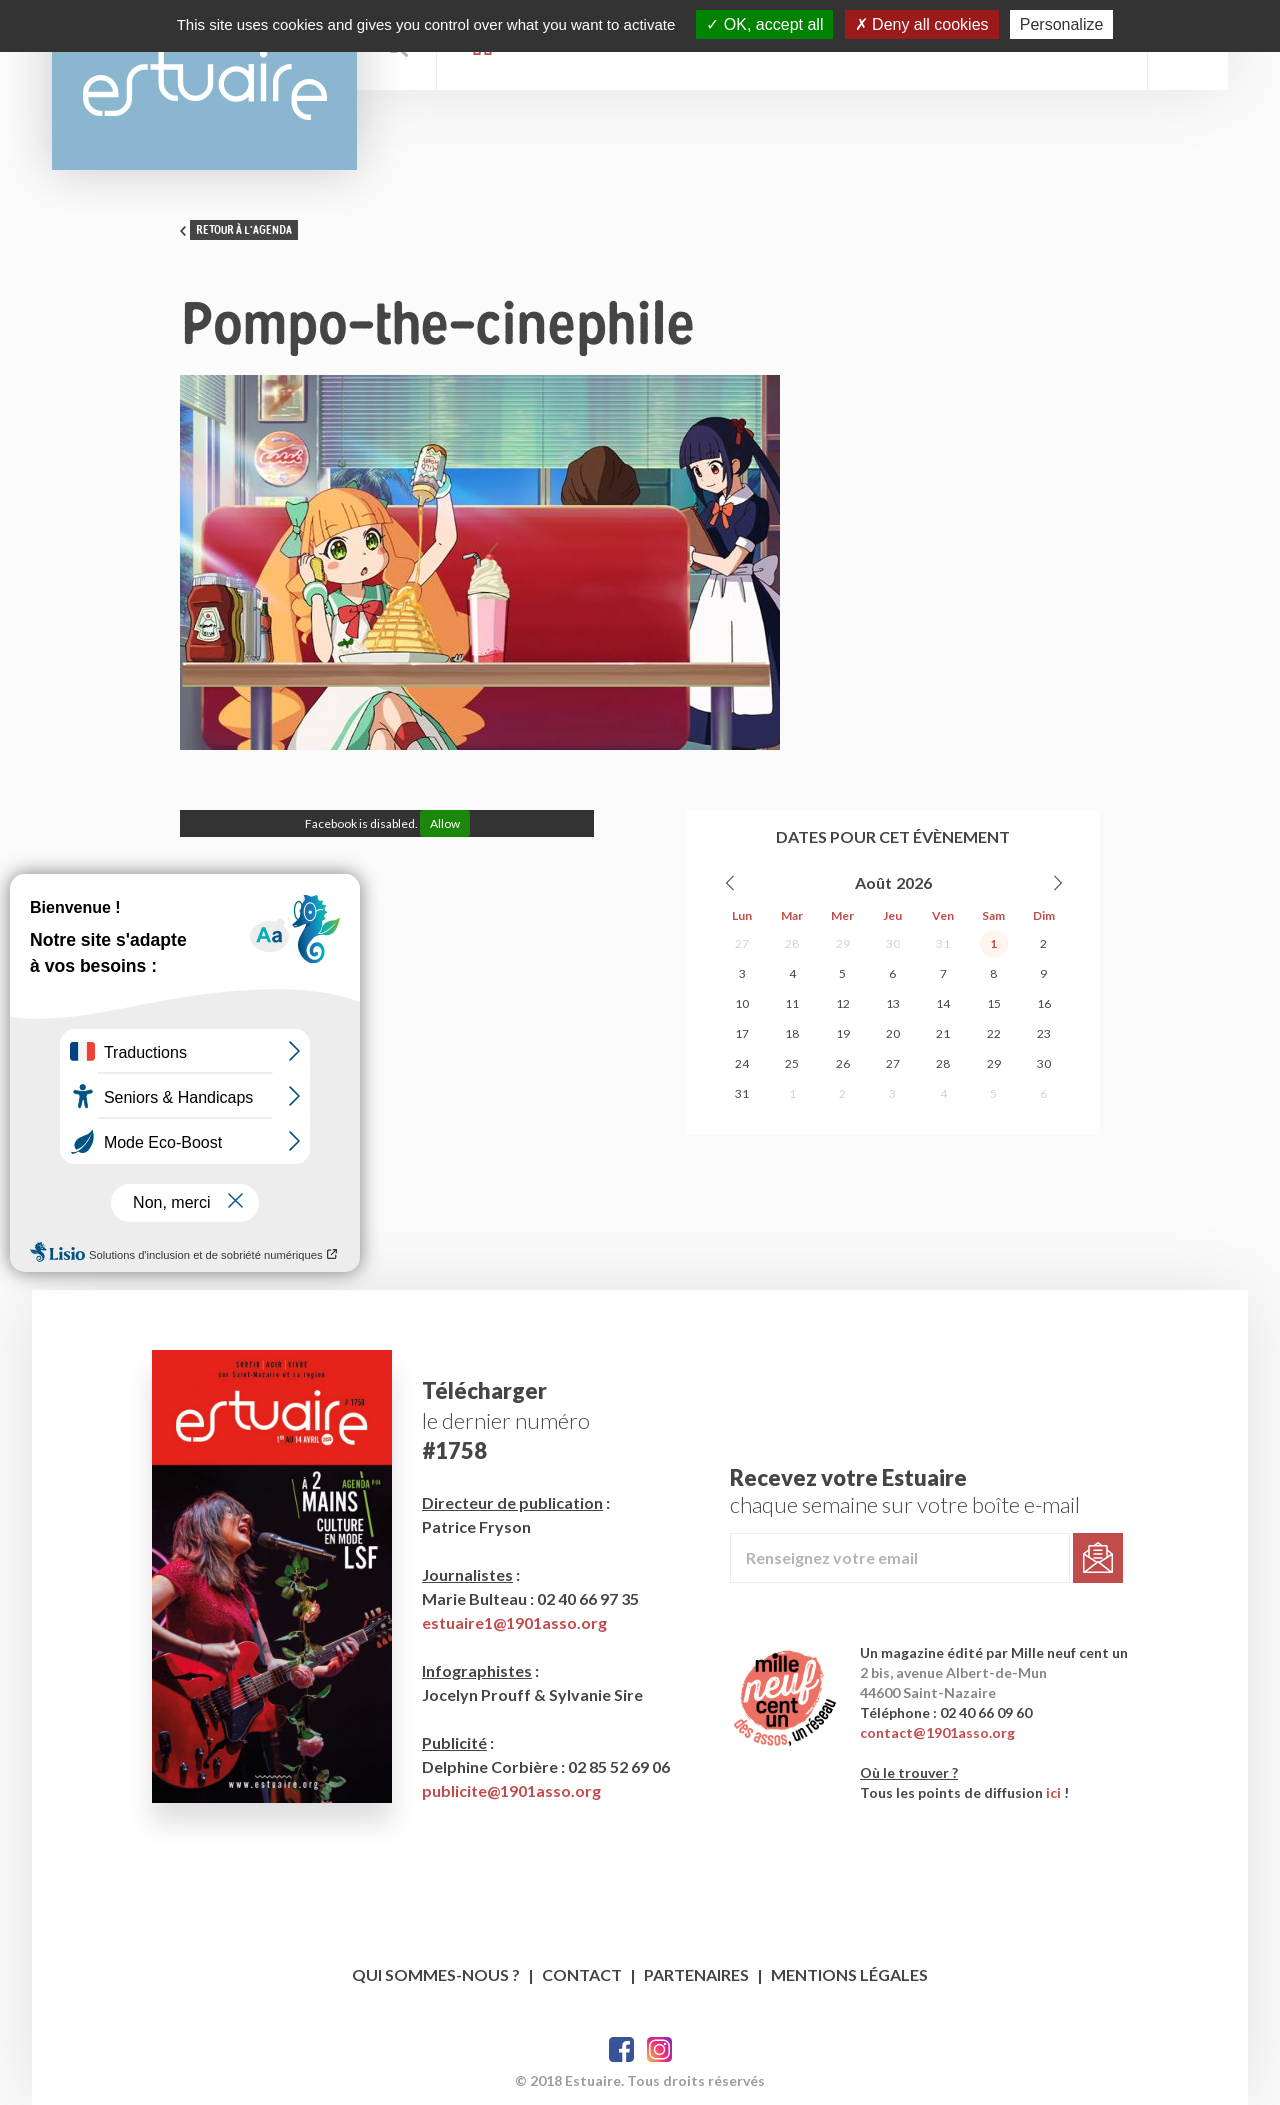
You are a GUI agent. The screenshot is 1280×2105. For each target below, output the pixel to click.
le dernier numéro (506, 1420)
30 (893, 943)
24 (742, 1063)
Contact (582, 1974)
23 (1044, 1033)
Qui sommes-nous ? (436, 1974)
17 (742, 1033)
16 (1044, 1003)
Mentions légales (849, 1974)
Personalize (1062, 24)
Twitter (659, 2049)
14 (943, 1003)
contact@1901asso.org (937, 1732)
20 (893, 1033)
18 (792, 1033)
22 (994, 1033)
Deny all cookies (922, 24)
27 (742, 943)
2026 (914, 882)
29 (843, 943)
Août (873, 882)
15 (994, 1003)
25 (792, 1063)
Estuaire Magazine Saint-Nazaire (204, 85)
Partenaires (696, 1974)
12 (843, 1003)
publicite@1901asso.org (511, 1790)
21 (943, 1033)
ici (1053, 1792)
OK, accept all (764, 24)
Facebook (621, 2049)
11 (792, 1003)
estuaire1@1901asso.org (514, 1622)
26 (843, 1063)
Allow (445, 823)
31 (943, 943)
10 (742, 1003)
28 (792, 943)
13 (893, 1003)
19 (843, 1033)
